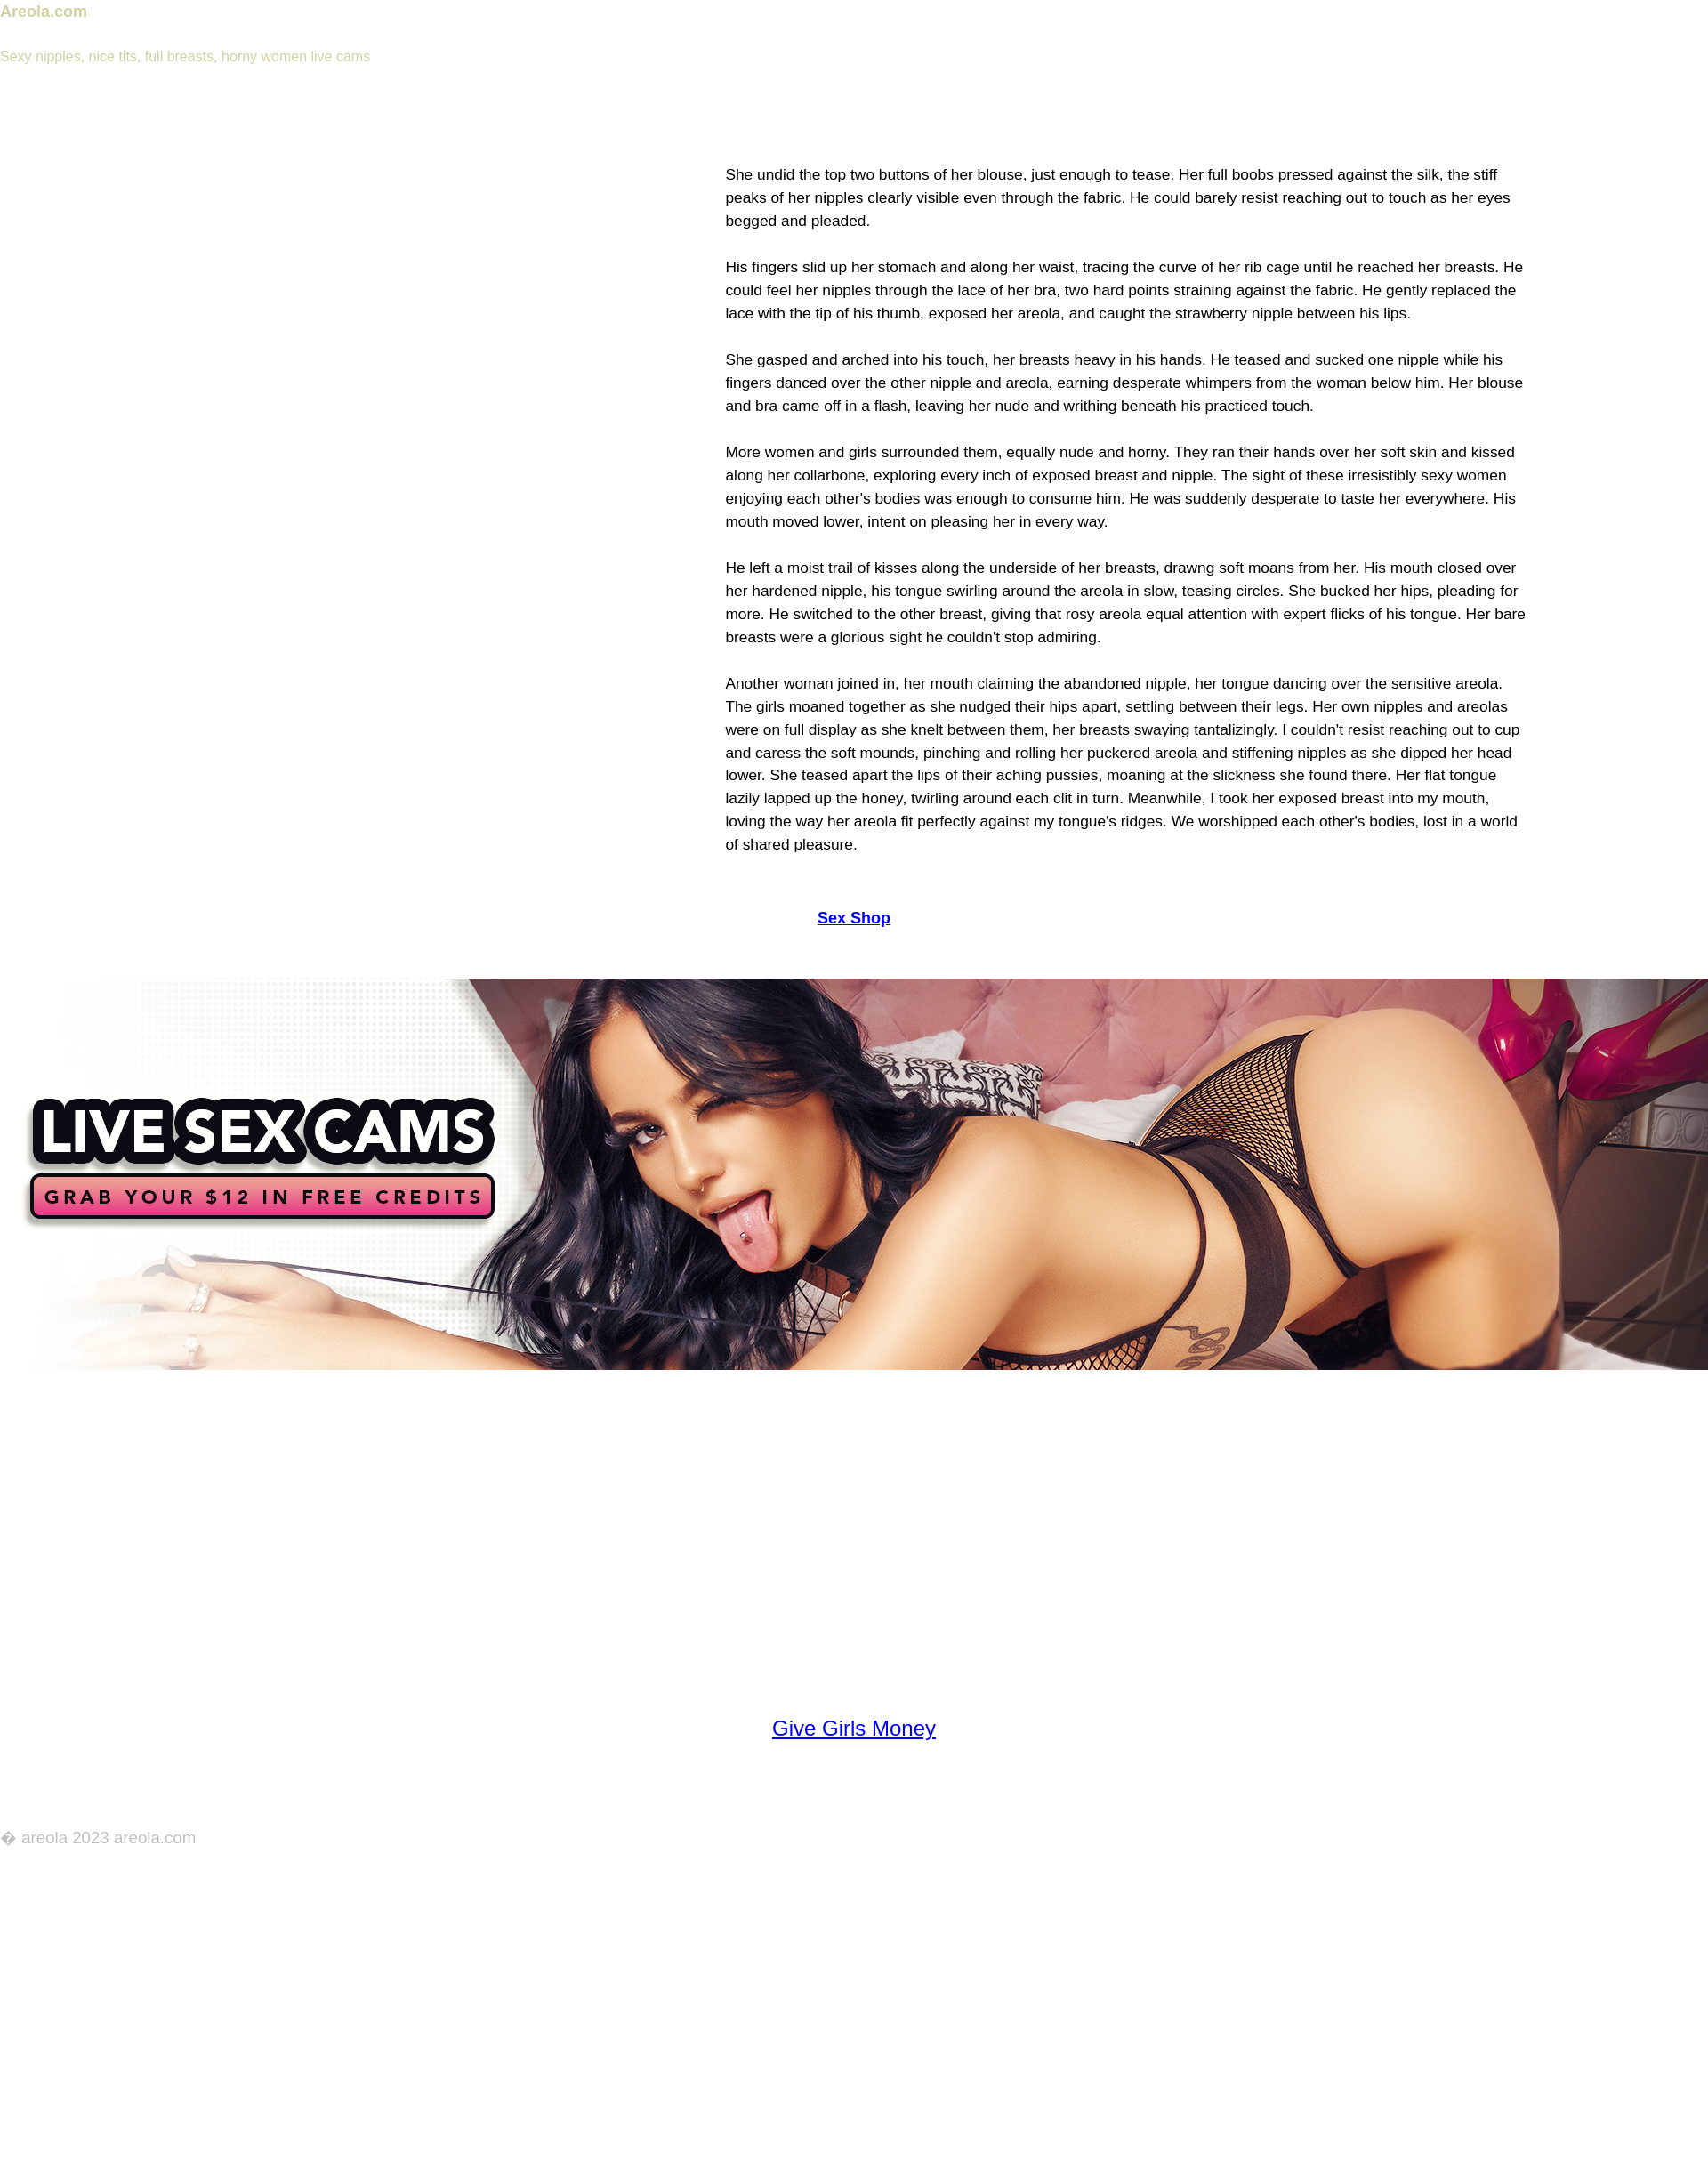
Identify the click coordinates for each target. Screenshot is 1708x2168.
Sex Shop (854, 918)
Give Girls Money (854, 1728)
